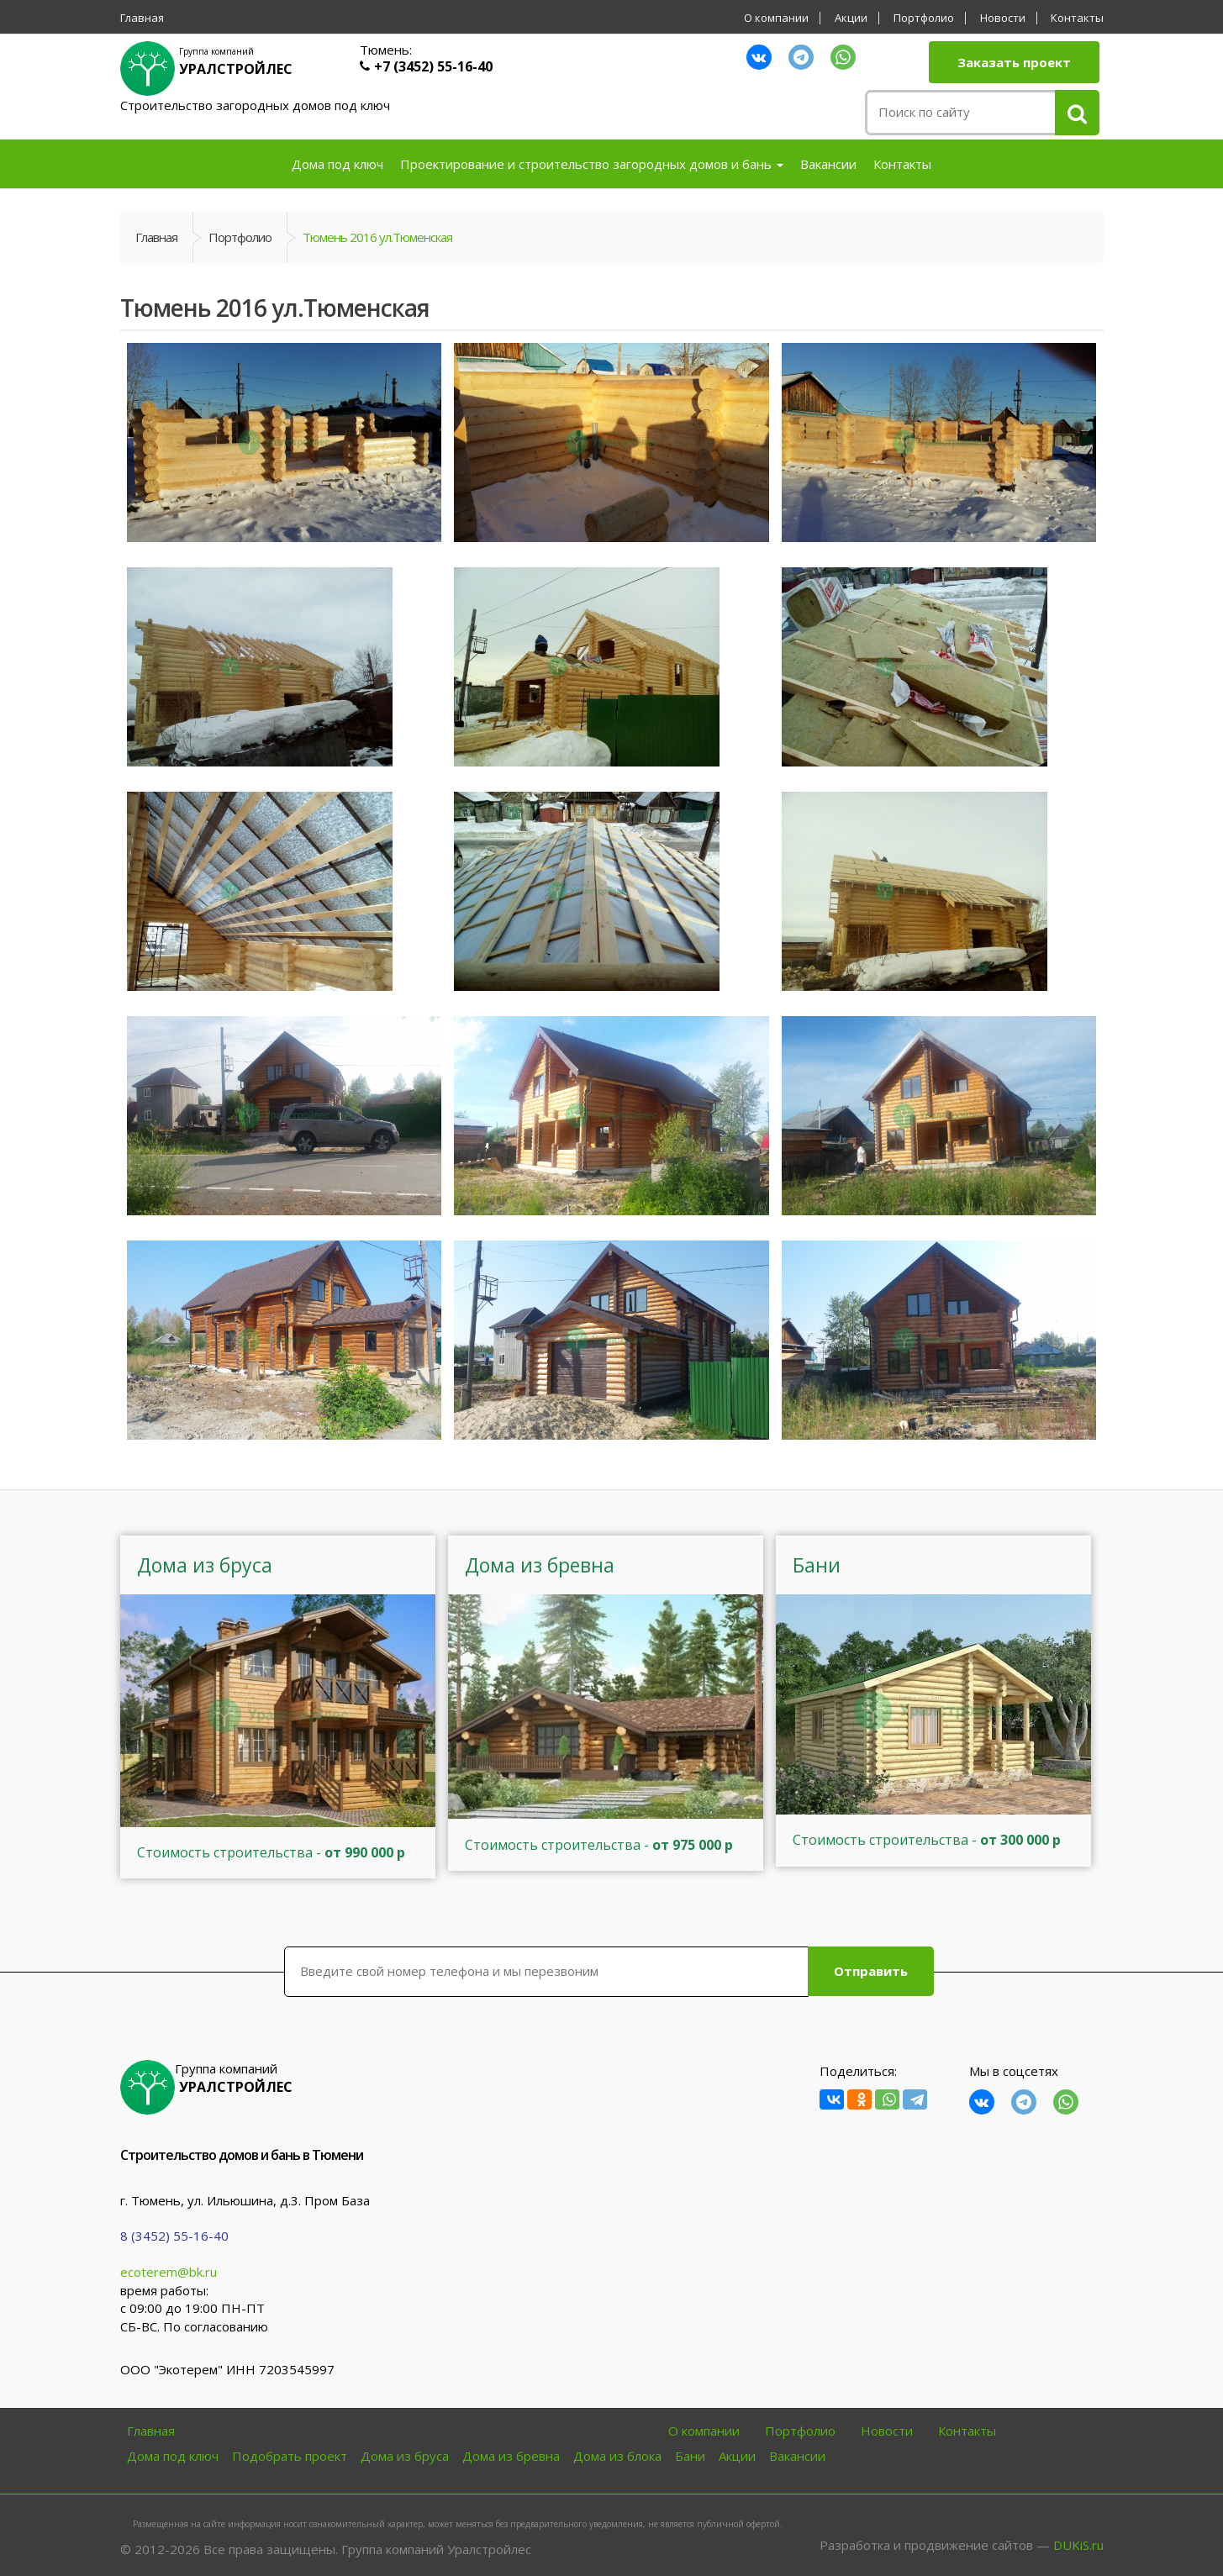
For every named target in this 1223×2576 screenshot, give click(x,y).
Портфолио (924, 18)
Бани (690, 2455)
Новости (1002, 18)
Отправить (871, 1970)
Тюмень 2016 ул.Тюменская (377, 237)
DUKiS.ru (1078, 2544)
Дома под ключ (337, 163)
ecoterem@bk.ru (168, 2271)
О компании (776, 18)
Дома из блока (617, 2455)
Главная (142, 18)
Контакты (1077, 18)
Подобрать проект (289, 2455)
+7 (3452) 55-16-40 (433, 66)
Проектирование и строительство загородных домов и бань (591, 163)
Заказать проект (1014, 62)
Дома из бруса (405, 2455)
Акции (851, 18)
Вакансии (828, 163)
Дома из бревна (511, 2455)
